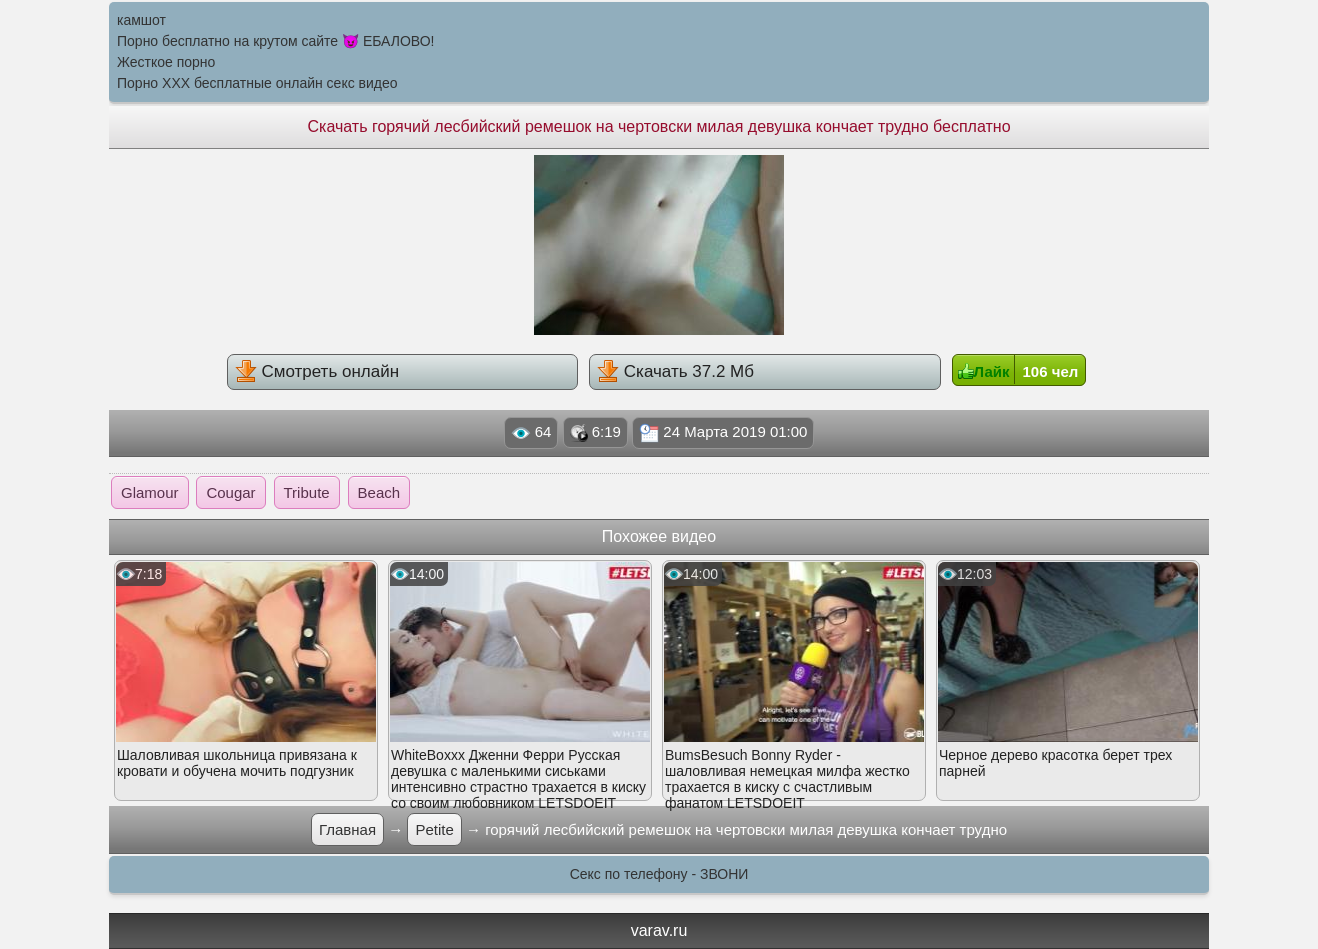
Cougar (230, 492)
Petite (434, 829)
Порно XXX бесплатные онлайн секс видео (257, 83)
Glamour (150, 492)
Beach (379, 492)
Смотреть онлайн (317, 371)
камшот (141, 20)
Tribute (307, 492)
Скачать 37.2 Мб (675, 371)
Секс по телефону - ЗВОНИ (659, 874)
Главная (347, 829)
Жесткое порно (166, 62)
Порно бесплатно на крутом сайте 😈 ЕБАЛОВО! (275, 41)
